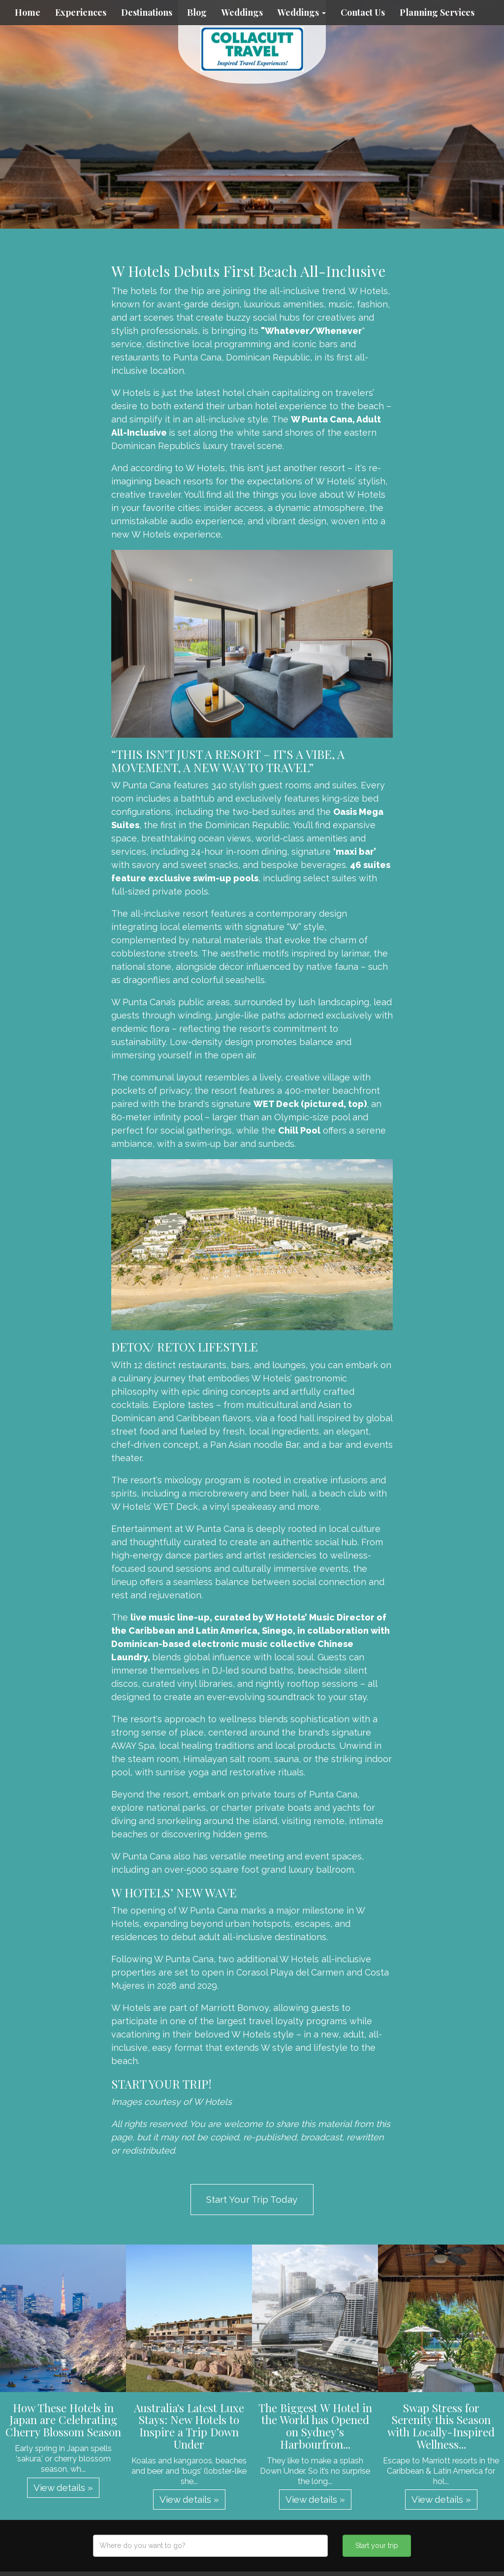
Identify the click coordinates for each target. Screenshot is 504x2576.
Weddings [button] (302, 12)
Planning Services (437, 12)
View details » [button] (63, 2487)
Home (27, 12)
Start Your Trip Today (251, 2199)
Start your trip (376, 2545)
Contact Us (363, 12)
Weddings (242, 12)
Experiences (80, 12)
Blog (197, 12)
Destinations (146, 12)
